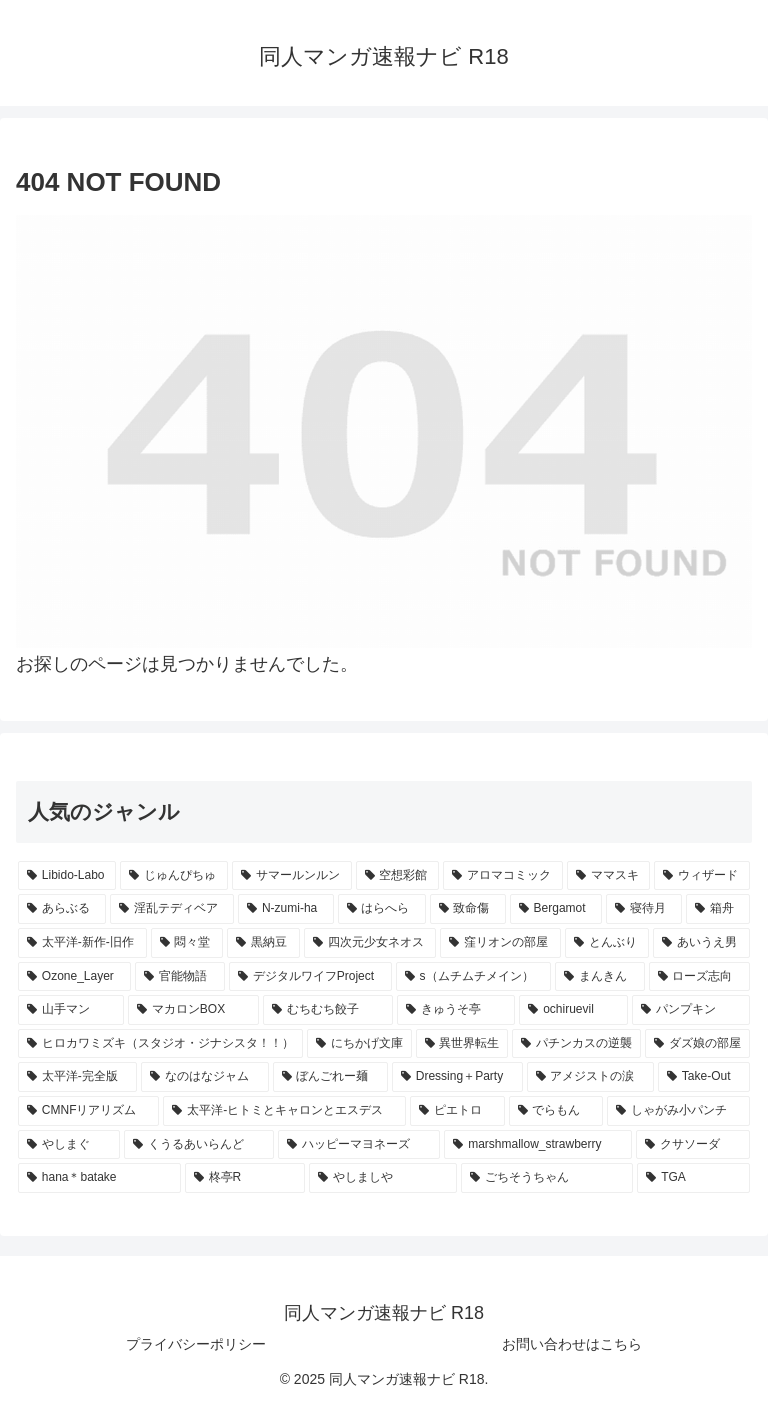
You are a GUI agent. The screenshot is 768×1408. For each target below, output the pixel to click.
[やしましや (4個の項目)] (383, 1178)
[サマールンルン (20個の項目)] (292, 876)
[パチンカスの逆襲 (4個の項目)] (576, 1044)
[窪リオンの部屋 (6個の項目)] (500, 943)
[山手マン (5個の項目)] (71, 1010)
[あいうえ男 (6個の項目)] (701, 943)
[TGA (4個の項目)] (693, 1178)
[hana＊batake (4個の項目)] (99, 1178)
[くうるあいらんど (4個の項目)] (199, 1145)
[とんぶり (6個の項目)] (607, 943)
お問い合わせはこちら (572, 1344)
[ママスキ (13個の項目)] (609, 876)
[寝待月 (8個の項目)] (644, 909)
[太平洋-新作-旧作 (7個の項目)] (82, 943)
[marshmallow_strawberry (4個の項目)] (538, 1145)
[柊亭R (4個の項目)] (245, 1178)
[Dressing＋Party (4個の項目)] (457, 1077)
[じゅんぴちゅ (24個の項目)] (174, 876)
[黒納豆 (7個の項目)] (263, 943)
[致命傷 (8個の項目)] (468, 909)
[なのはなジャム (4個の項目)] (204, 1077)
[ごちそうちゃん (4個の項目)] (547, 1178)
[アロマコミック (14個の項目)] (503, 876)
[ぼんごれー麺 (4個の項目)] (330, 1077)
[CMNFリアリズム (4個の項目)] (88, 1111)
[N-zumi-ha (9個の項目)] (285, 909)
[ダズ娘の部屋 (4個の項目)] (697, 1044)
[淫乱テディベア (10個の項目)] (172, 909)
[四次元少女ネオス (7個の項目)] (370, 943)
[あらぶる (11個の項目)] (62, 909)
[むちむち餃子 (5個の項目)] (328, 1010)
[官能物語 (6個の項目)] (179, 977)
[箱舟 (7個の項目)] (718, 909)
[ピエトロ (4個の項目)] (457, 1111)
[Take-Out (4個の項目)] (704, 1077)
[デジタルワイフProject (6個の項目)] (310, 977)
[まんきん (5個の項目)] (599, 977)
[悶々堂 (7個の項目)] (187, 943)
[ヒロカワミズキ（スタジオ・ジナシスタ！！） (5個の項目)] (160, 1044)
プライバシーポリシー (196, 1344)
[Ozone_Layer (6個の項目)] (74, 977)
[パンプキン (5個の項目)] (691, 1010)
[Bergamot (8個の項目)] (556, 909)
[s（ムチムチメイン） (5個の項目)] (473, 977)
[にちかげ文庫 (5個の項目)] (359, 1044)
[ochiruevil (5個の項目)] (573, 1010)
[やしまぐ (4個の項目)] (69, 1145)
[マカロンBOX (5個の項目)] (193, 1010)
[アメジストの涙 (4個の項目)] (590, 1077)
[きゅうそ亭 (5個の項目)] (456, 1010)
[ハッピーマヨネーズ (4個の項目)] (359, 1145)
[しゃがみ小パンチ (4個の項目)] (678, 1111)
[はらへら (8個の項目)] (382, 909)
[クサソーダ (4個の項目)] (693, 1145)
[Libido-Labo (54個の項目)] (67, 876)
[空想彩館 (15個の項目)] (398, 876)
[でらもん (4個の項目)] (556, 1111)
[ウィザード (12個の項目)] (702, 876)
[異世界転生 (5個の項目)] (462, 1044)
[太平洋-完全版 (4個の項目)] (77, 1077)
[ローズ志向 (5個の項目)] (699, 977)
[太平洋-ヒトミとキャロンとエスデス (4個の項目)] (284, 1111)
